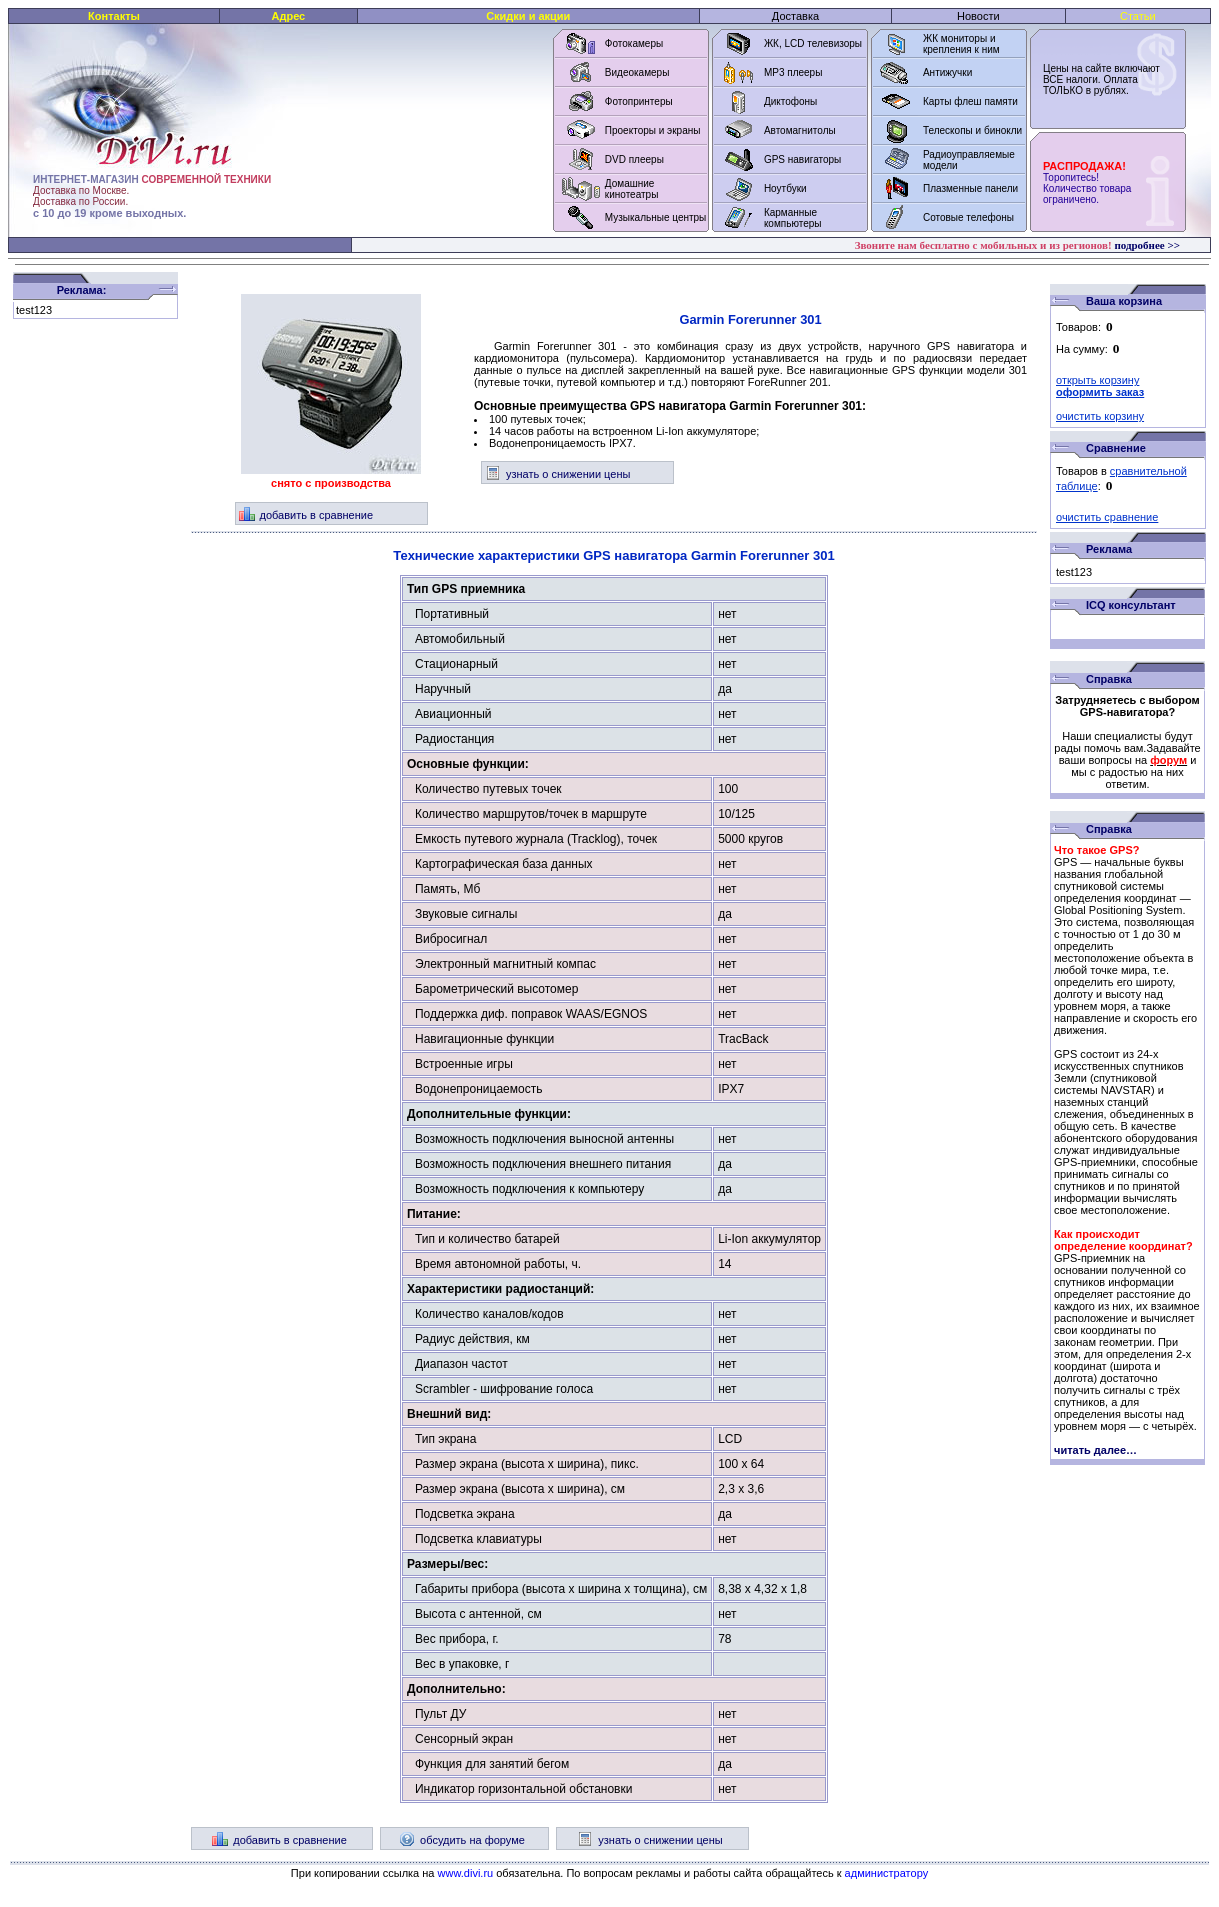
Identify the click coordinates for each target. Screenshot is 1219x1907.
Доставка (795, 16)
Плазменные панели (970, 188)
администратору (887, 1873)
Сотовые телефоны (968, 217)
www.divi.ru (466, 1873)
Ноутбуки (785, 188)
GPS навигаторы (802, 159)
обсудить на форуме (462, 1840)
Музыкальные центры (656, 217)
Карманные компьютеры (793, 218)
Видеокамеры (637, 72)
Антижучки (947, 72)
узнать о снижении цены (557, 474)
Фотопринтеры (639, 101)
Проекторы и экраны (653, 130)
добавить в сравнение (306, 515)
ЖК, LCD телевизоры (813, 43)
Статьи (1138, 16)
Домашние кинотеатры (632, 189)
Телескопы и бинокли (972, 130)
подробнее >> (1147, 245)
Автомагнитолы (800, 130)
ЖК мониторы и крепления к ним (961, 44)
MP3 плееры (793, 72)
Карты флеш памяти (970, 101)
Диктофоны (790, 101)
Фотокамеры (634, 43)
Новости (978, 16)
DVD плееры (634, 159)
